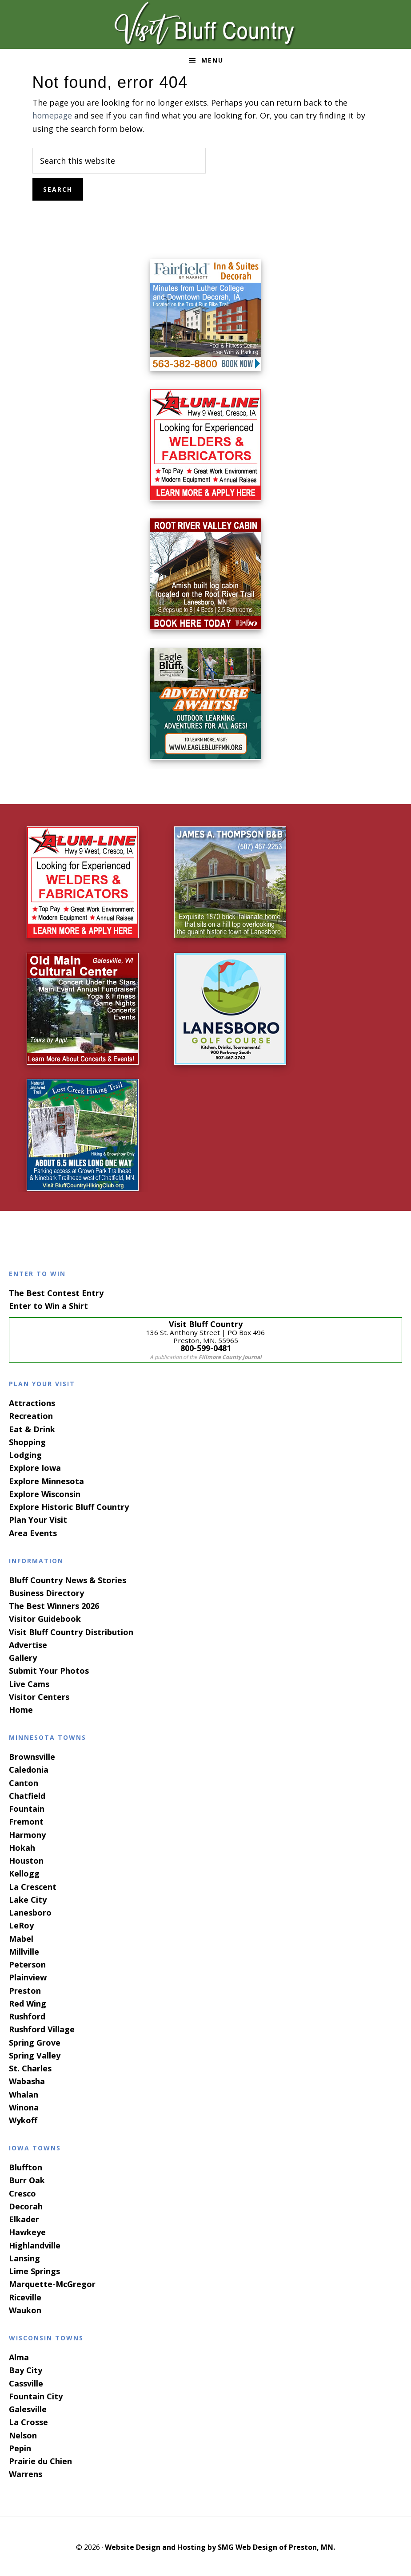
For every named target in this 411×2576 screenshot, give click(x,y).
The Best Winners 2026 (54, 1605)
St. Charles (30, 2067)
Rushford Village (42, 2028)
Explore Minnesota (46, 1479)
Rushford (27, 2015)
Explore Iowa (35, 1467)
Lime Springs (34, 2270)
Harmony (27, 1833)
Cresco (22, 2192)
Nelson (23, 2434)
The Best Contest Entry (56, 1292)
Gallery (23, 1656)
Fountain (26, 1807)
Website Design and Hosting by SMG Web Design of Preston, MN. (220, 2546)
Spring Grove (34, 2041)
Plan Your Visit (38, 1518)
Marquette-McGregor (52, 2283)
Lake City (28, 1898)
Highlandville (34, 2244)
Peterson (27, 1963)
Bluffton (25, 2166)
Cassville (26, 2382)
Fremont (26, 1820)
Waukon (25, 2309)
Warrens (25, 2473)
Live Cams (29, 1682)
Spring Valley (34, 2054)
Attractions (32, 1402)
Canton (23, 1781)
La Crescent (32, 1885)
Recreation (31, 1415)
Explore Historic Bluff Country (69, 1506)
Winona (24, 2106)
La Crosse (28, 2421)
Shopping (27, 1441)
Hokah (22, 1846)
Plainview (28, 1976)
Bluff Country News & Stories (67, 1578)
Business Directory (46, 1592)
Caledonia (28, 1768)
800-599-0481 (205, 1347)
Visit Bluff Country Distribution (71, 1630)
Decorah (26, 2205)
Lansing (24, 2257)
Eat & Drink (32, 1427)
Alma (19, 2356)
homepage (52, 115)
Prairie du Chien (40, 2460)
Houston (26, 1859)
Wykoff (23, 2119)
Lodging (25, 1454)
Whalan (23, 2093)
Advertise (28, 1644)
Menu (212, 60)
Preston (25, 1989)
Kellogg (24, 1872)
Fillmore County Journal (230, 1356)
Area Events (33, 1531)
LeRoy (21, 1924)
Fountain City (36, 2395)
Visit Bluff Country (205, 24)
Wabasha (27, 2080)
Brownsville (32, 1755)
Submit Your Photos (49, 1669)
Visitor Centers (39, 1696)
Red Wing (27, 2002)
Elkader (24, 2218)
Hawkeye (27, 2231)
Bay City (25, 2369)
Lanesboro (30, 1911)
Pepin (20, 2447)
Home (21, 1708)
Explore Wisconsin (44, 1493)
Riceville (25, 2296)
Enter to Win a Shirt (48, 1305)
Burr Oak (27, 2179)
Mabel (21, 1937)
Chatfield (27, 1795)
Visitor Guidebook (45, 1617)
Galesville (28, 2408)
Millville (24, 1950)
